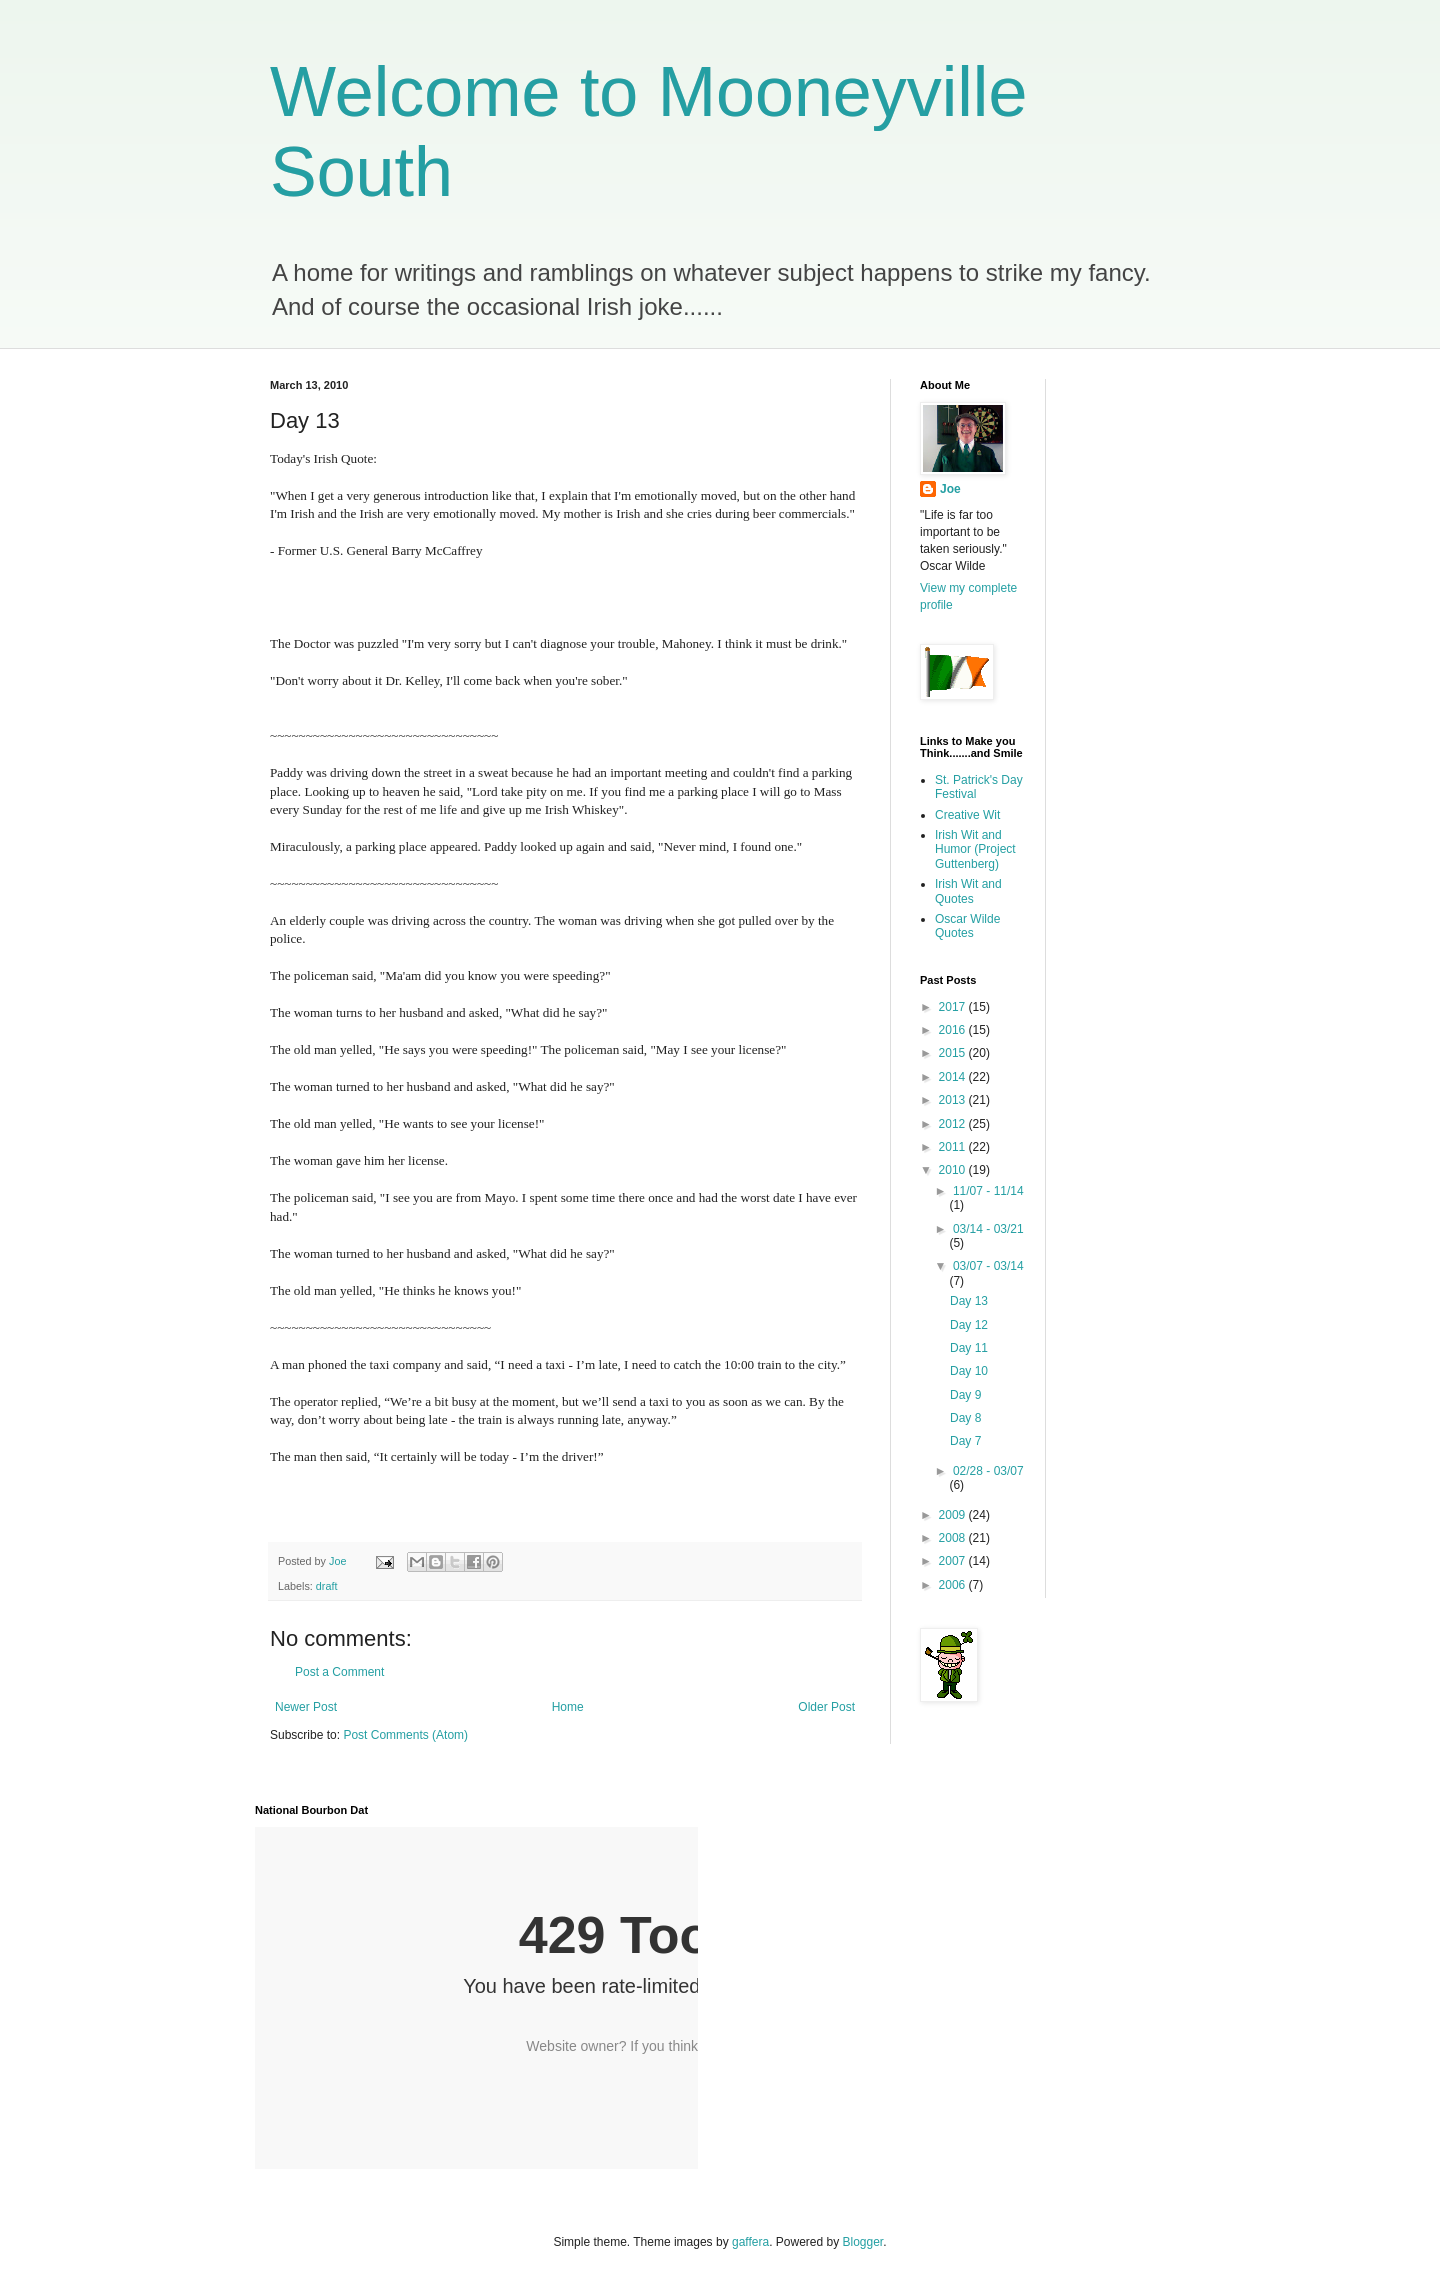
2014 (954, 1077)
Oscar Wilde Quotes (967, 926)
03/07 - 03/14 (988, 1266)
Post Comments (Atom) (405, 1735)
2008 (954, 1538)
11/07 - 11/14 (988, 1191)
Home (568, 1707)
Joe (950, 489)
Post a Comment (339, 1672)
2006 (954, 1585)
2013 (954, 1100)
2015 (954, 1053)
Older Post (826, 1707)
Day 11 (969, 1348)
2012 (954, 1124)
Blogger (863, 2242)
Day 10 (969, 1371)
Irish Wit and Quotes (968, 891)
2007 (954, 1561)
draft (327, 1586)
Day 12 (969, 1325)
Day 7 (965, 1441)
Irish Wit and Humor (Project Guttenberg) (975, 849)
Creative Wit (967, 815)
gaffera (750, 2242)
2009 (954, 1515)
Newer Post (306, 1707)
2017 (954, 1007)
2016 (954, 1030)
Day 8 (965, 1418)
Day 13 (969, 1301)
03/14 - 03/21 (988, 1229)
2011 (954, 1147)
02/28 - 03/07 (988, 1471)
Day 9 (965, 1395)
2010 (954, 1170)
